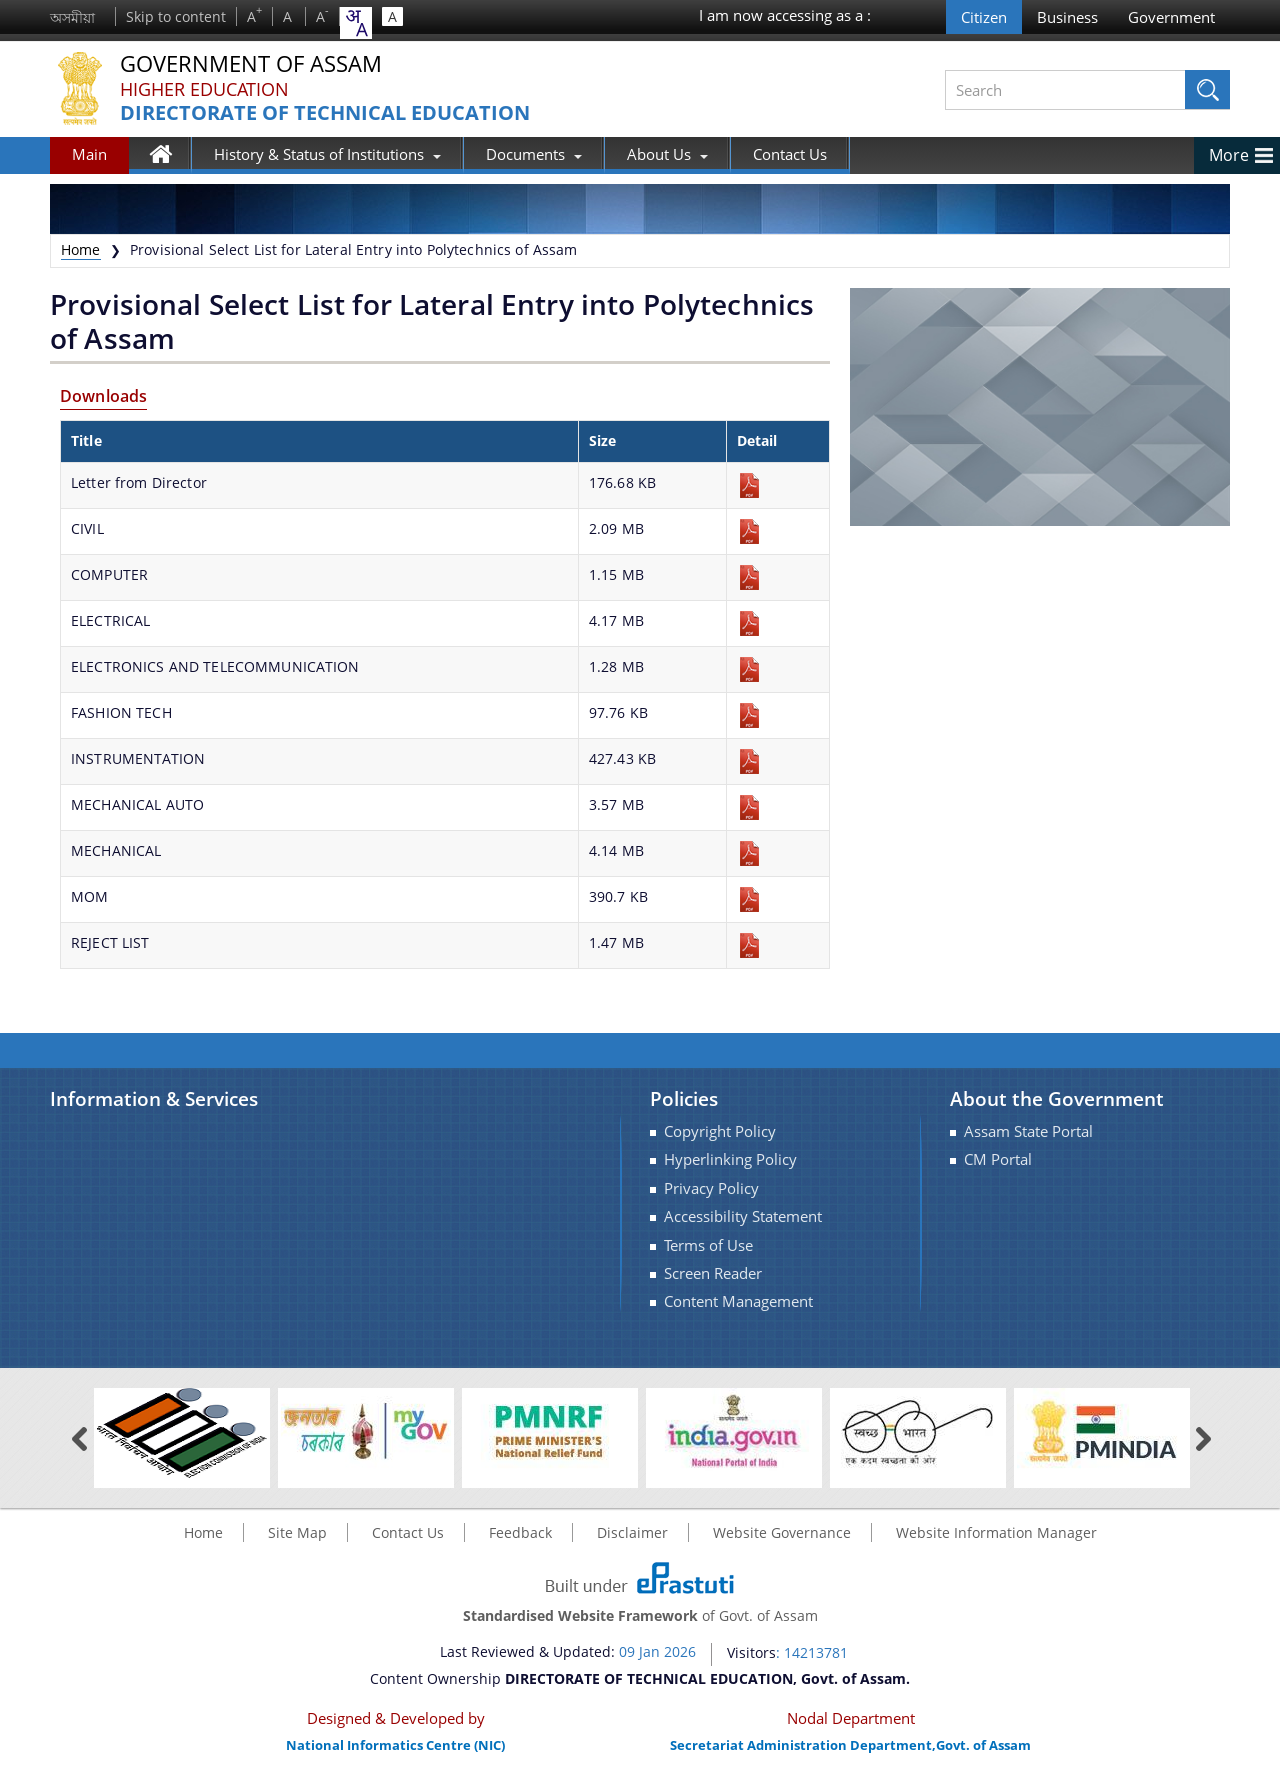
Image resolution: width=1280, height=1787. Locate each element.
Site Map (297, 1532)
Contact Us (790, 154)
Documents (534, 154)
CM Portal (998, 1159)
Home (170, 158)
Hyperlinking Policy (730, 1159)
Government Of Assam (251, 64)
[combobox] (356, 23)
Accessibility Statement (743, 1216)
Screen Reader (713, 1273)
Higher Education (204, 89)
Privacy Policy (711, 1188)
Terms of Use (708, 1245)
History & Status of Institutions (327, 154)
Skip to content (176, 16)
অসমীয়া (72, 17)
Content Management (738, 1301)
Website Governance (782, 1532)
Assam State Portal (1028, 1131)
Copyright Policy (720, 1131)
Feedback (520, 1532)
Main (89, 154)
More (1229, 155)
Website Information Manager (996, 1532)
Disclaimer (632, 1532)
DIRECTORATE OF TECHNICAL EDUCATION (325, 113)
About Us (667, 154)
